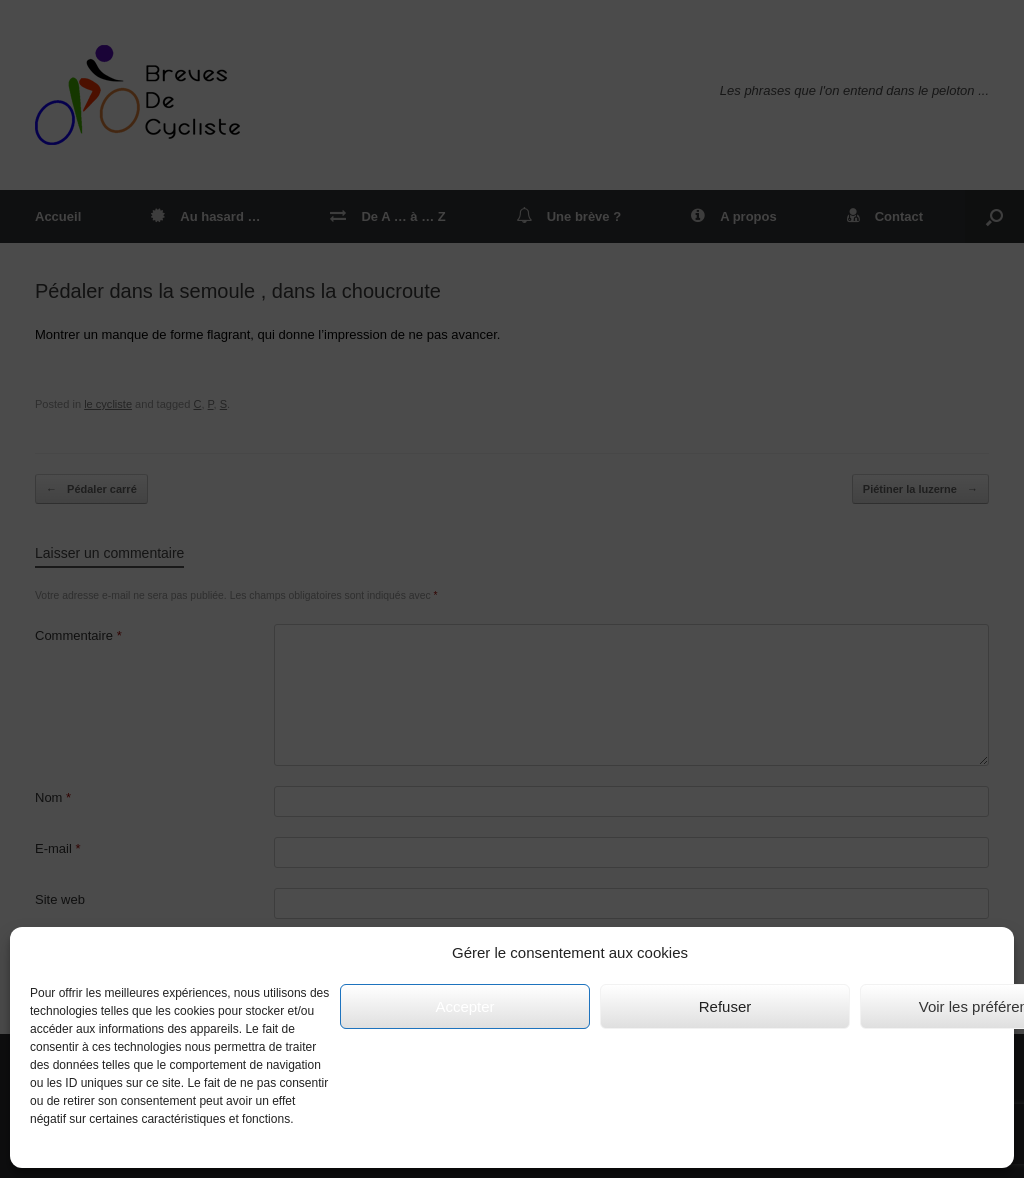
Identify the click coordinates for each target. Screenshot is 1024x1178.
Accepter (464, 1006)
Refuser (725, 1006)
